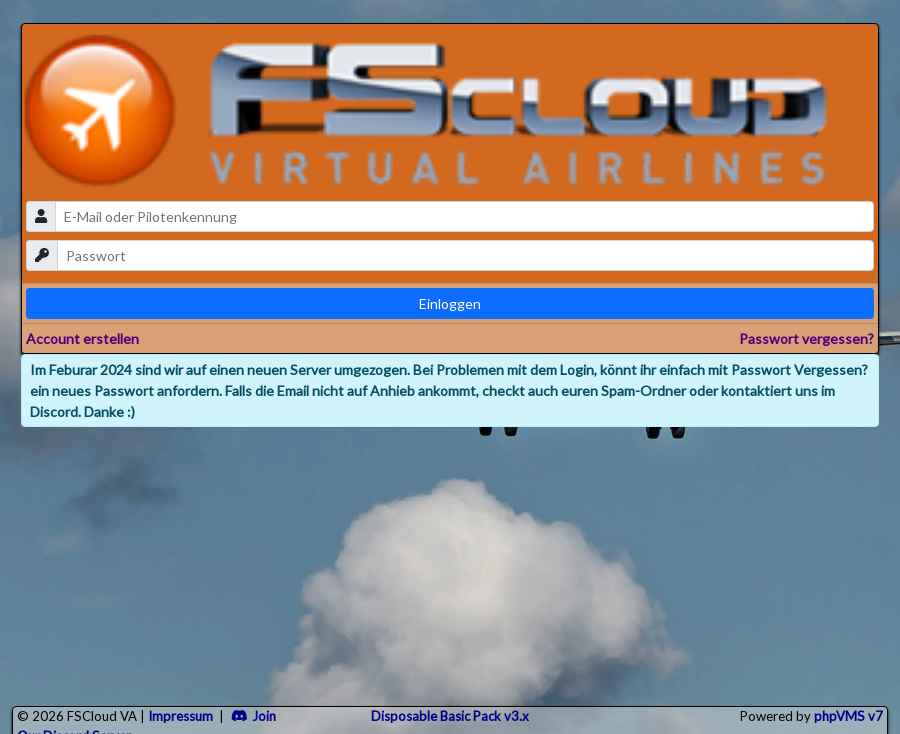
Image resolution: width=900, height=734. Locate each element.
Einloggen (450, 303)
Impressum (180, 716)
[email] (464, 216)
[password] (465, 255)
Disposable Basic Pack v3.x (450, 716)
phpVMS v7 (848, 716)
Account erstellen (82, 338)
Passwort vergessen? (806, 338)
